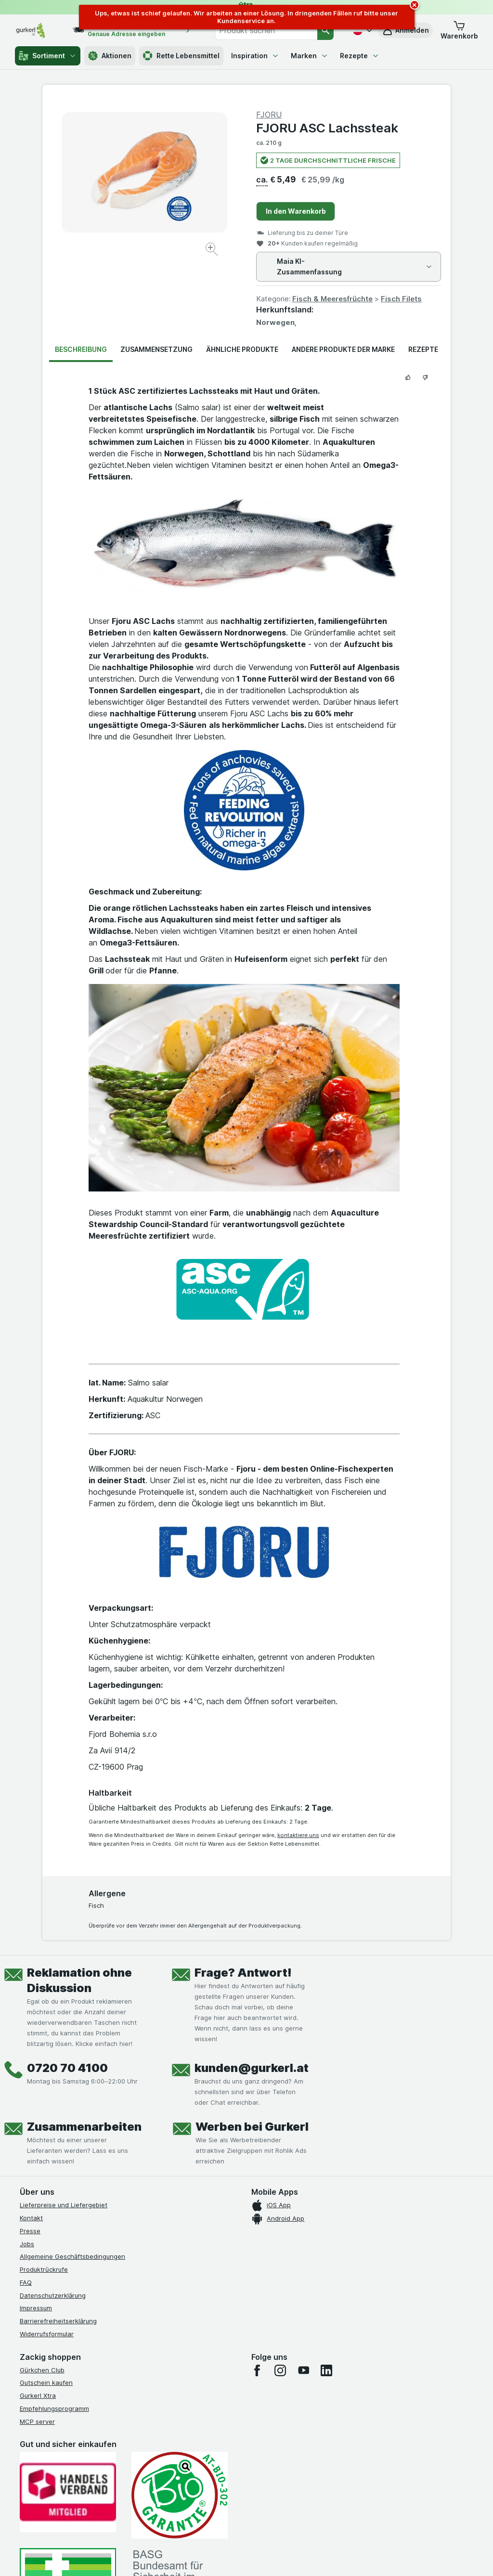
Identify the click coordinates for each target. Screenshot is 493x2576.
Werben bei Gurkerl (252, 2127)
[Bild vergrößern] (213, 251)
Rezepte (359, 56)
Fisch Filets (401, 298)
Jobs (27, 2244)
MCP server (37, 2421)
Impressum (36, 2308)
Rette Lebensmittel (181, 56)
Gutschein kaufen (46, 2382)
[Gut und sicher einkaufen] (179, 2495)
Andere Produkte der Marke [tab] (343, 349)
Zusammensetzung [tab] (156, 349)
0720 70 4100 (67, 2068)
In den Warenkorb (296, 211)
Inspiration (255, 56)
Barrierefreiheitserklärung (58, 2321)
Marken (309, 56)
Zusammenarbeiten (84, 2127)
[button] (459, 30)
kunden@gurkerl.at (252, 2068)
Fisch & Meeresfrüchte (332, 298)
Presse (30, 2231)
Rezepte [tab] (423, 349)
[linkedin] (326, 2370)
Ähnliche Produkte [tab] (242, 349)
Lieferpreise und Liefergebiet (63, 2205)
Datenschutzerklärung (53, 2295)
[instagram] (280, 2370)
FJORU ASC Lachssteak (327, 127)
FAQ (26, 2282)
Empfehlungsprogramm (54, 2408)
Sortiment (48, 56)
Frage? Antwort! (243, 1973)
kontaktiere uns (298, 1835)
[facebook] (257, 2370)
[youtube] (303, 2370)
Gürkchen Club (42, 2370)
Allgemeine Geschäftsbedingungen (72, 2256)
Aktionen (109, 56)
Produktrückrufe (44, 2269)
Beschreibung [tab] (81, 349)
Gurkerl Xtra (38, 2395)
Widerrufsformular (47, 2334)
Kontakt (31, 2218)
